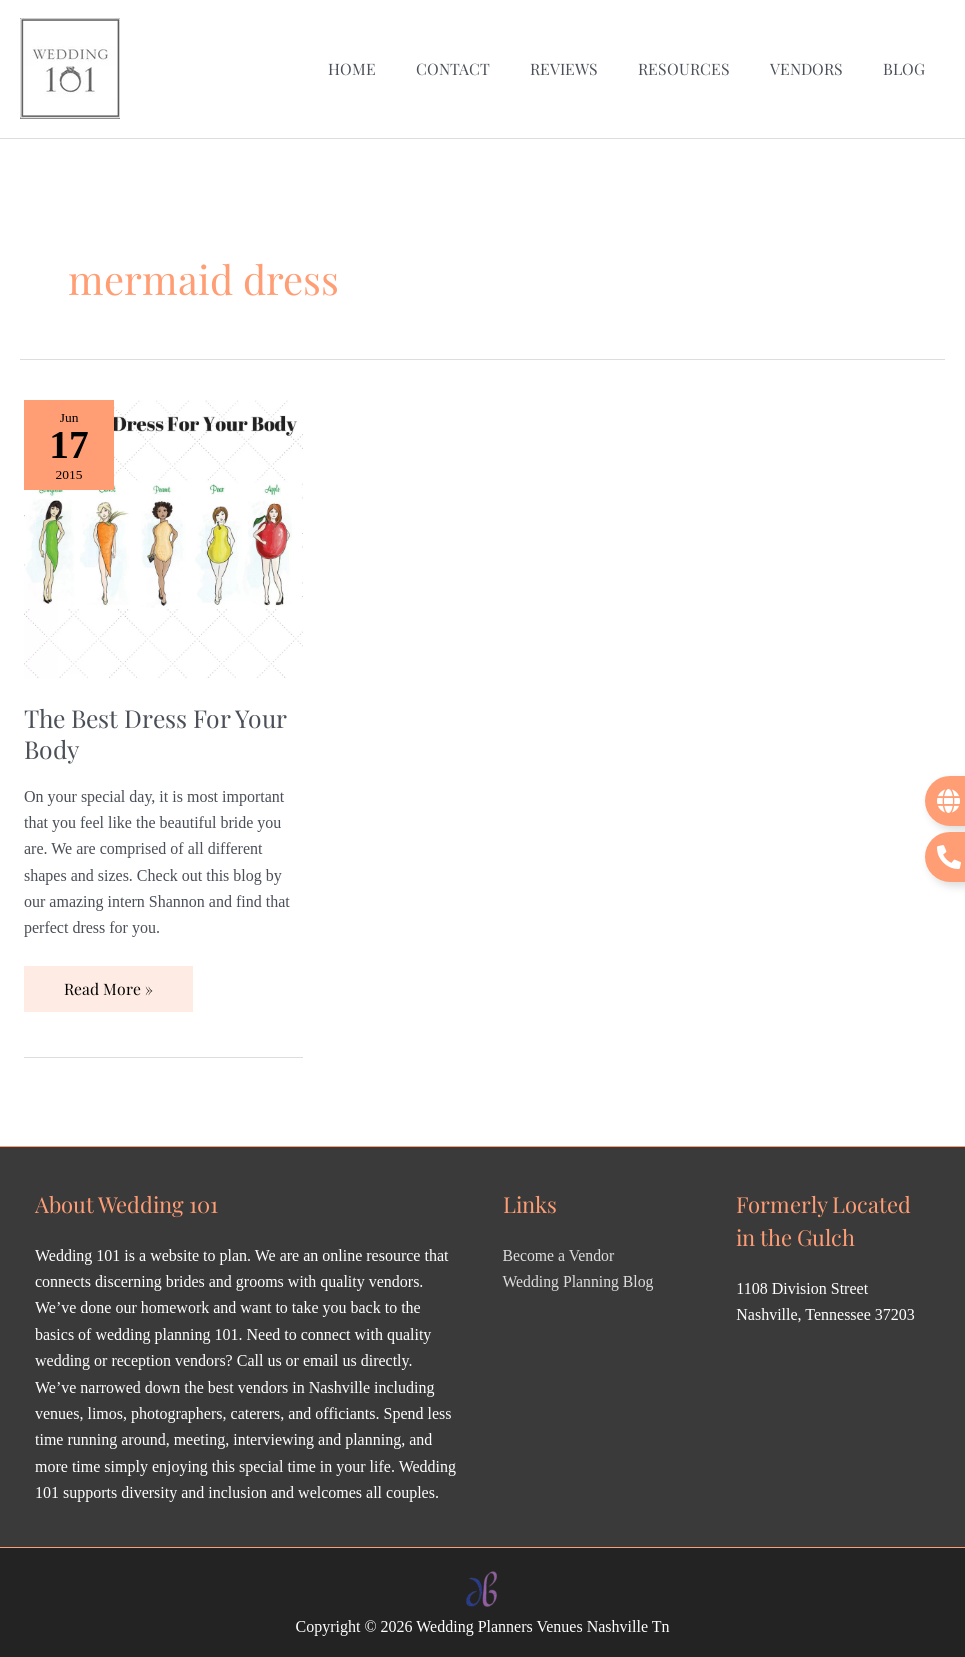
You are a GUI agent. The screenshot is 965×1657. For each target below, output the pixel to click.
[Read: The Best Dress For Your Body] (163, 532)
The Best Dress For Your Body (158, 728)
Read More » (108, 977)
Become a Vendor (559, 1250)
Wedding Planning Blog (579, 1277)
